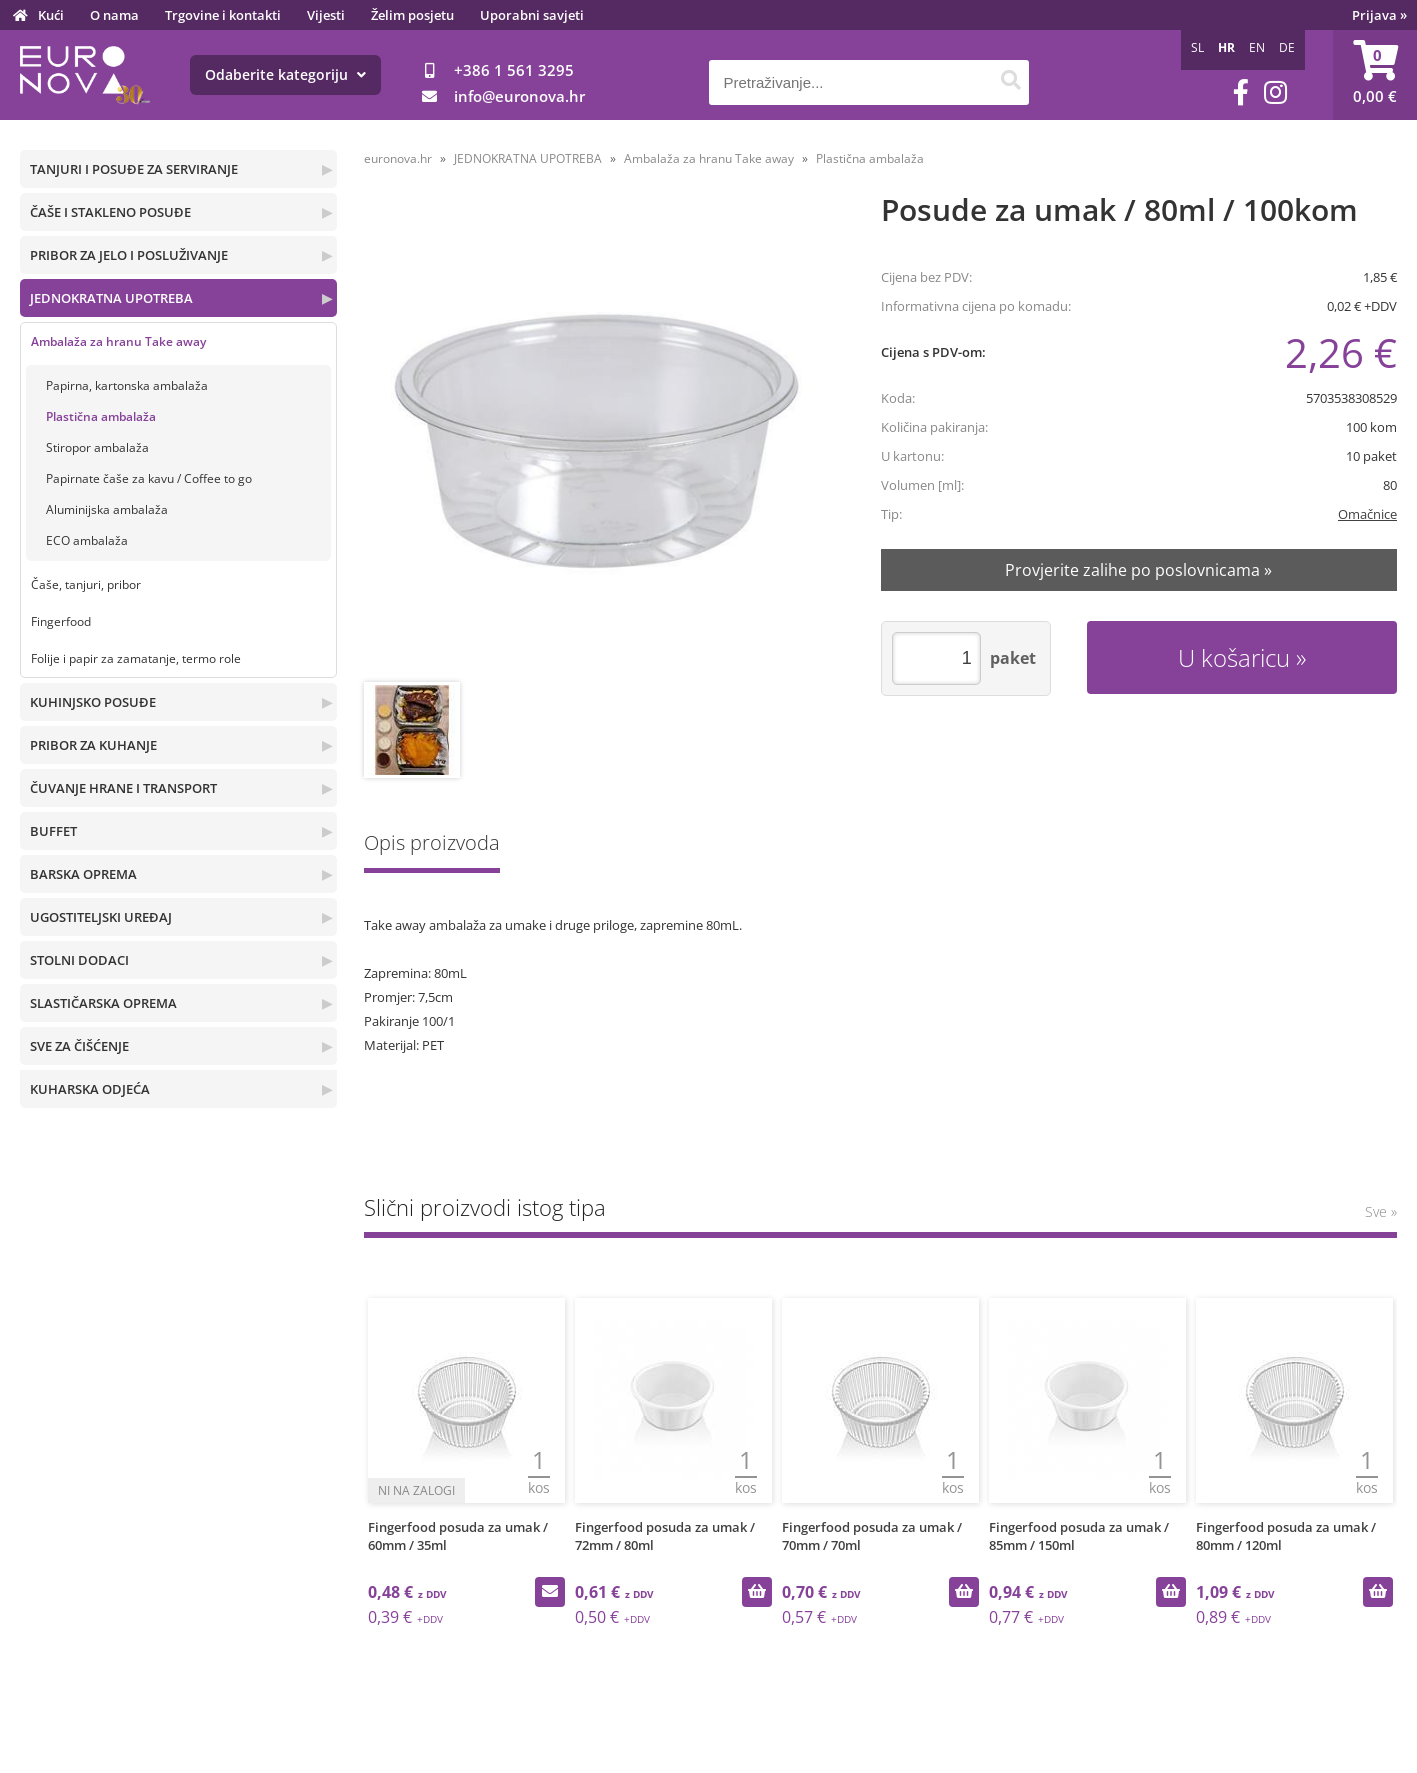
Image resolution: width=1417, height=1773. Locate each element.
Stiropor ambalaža (97, 447)
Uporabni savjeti (532, 15)
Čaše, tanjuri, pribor (86, 584)
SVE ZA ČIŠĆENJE (79, 1046)
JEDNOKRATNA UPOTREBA (111, 298)
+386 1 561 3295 (514, 70)
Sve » (1381, 1211)
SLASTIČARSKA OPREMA (103, 1003)
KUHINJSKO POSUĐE (93, 702)
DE (1287, 47)
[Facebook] (1241, 92)
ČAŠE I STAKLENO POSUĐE (110, 212)
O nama (114, 15)
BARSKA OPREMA (83, 874)
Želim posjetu (412, 15)
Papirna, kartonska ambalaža (127, 385)
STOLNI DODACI (79, 960)
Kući (51, 15)
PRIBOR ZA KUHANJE (93, 745)
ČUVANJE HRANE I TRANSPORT (123, 788)
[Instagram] (1275, 92)
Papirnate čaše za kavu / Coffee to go (149, 478)
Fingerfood (61, 621)
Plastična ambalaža (101, 416)
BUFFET (53, 831)
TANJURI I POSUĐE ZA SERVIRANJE (134, 169)
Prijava (1379, 15)
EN (1257, 47)
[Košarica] (1375, 75)
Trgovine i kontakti (223, 15)
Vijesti (326, 15)
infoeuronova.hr (519, 96)
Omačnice (1367, 514)
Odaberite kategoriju (285, 74)
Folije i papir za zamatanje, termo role (136, 658)
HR (1226, 47)
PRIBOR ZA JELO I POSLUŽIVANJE (129, 255)
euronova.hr (398, 158)
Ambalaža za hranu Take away (118, 341)
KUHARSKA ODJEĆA (90, 1089)
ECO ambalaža (87, 540)
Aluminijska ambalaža (107, 509)
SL (1197, 47)
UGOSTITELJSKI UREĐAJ (101, 917)
